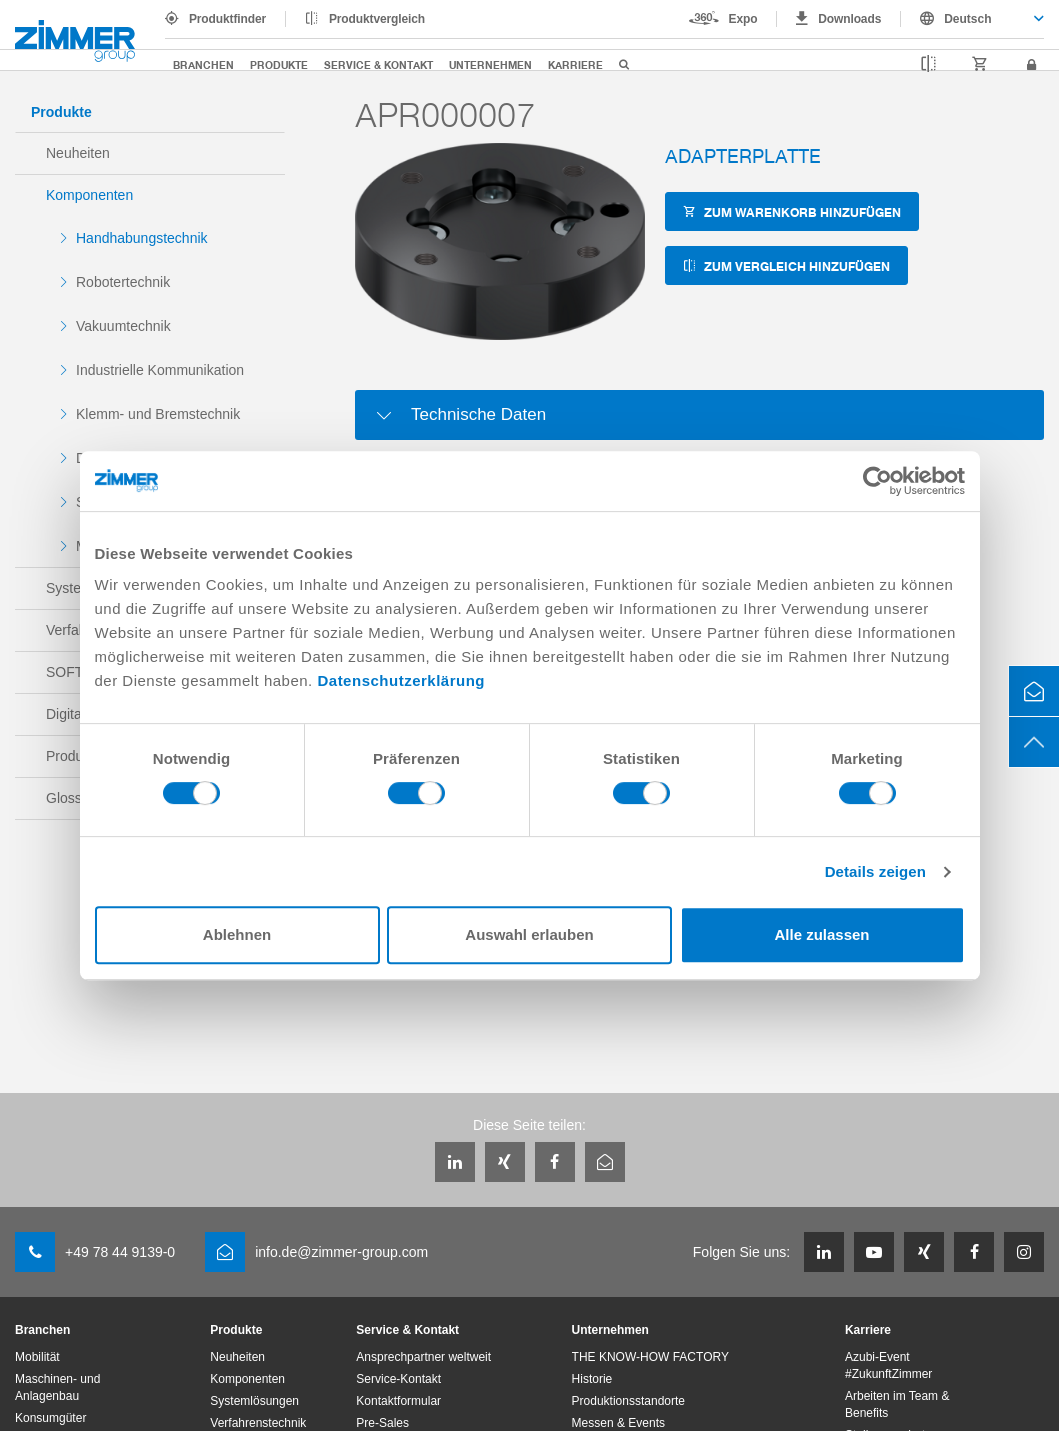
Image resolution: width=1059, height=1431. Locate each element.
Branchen (203, 64)
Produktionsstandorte (628, 1401)
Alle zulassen (821, 934)
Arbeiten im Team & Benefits (897, 1404)
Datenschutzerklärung (401, 680)
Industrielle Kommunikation (160, 370)
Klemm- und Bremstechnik (158, 414)
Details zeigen (875, 871)
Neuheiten (78, 153)
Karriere (575, 64)
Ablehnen (237, 934)
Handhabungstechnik (142, 238)
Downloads (849, 19)
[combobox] (972, 19)
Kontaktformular (398, 1401)
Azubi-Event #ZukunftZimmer (888, 1365)
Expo (743, 19)
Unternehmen (490, 64)
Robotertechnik (123, 282)
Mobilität (37, 1357)
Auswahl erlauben (529, 934)
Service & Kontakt (378, 64)
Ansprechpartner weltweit (423, 1357)
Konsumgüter (50, 1418)
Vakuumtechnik (123, 326)
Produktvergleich (377, 19)
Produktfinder (227, 19)
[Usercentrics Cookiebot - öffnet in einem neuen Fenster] (877, 481)
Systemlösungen (254, 1401)
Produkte (279, 64)
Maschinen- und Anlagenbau (57, 1387)
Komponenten (89, 195)
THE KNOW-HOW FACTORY (650, 1357)
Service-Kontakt (398, 1379)
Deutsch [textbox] (967, 19)
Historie (592, 1379)
